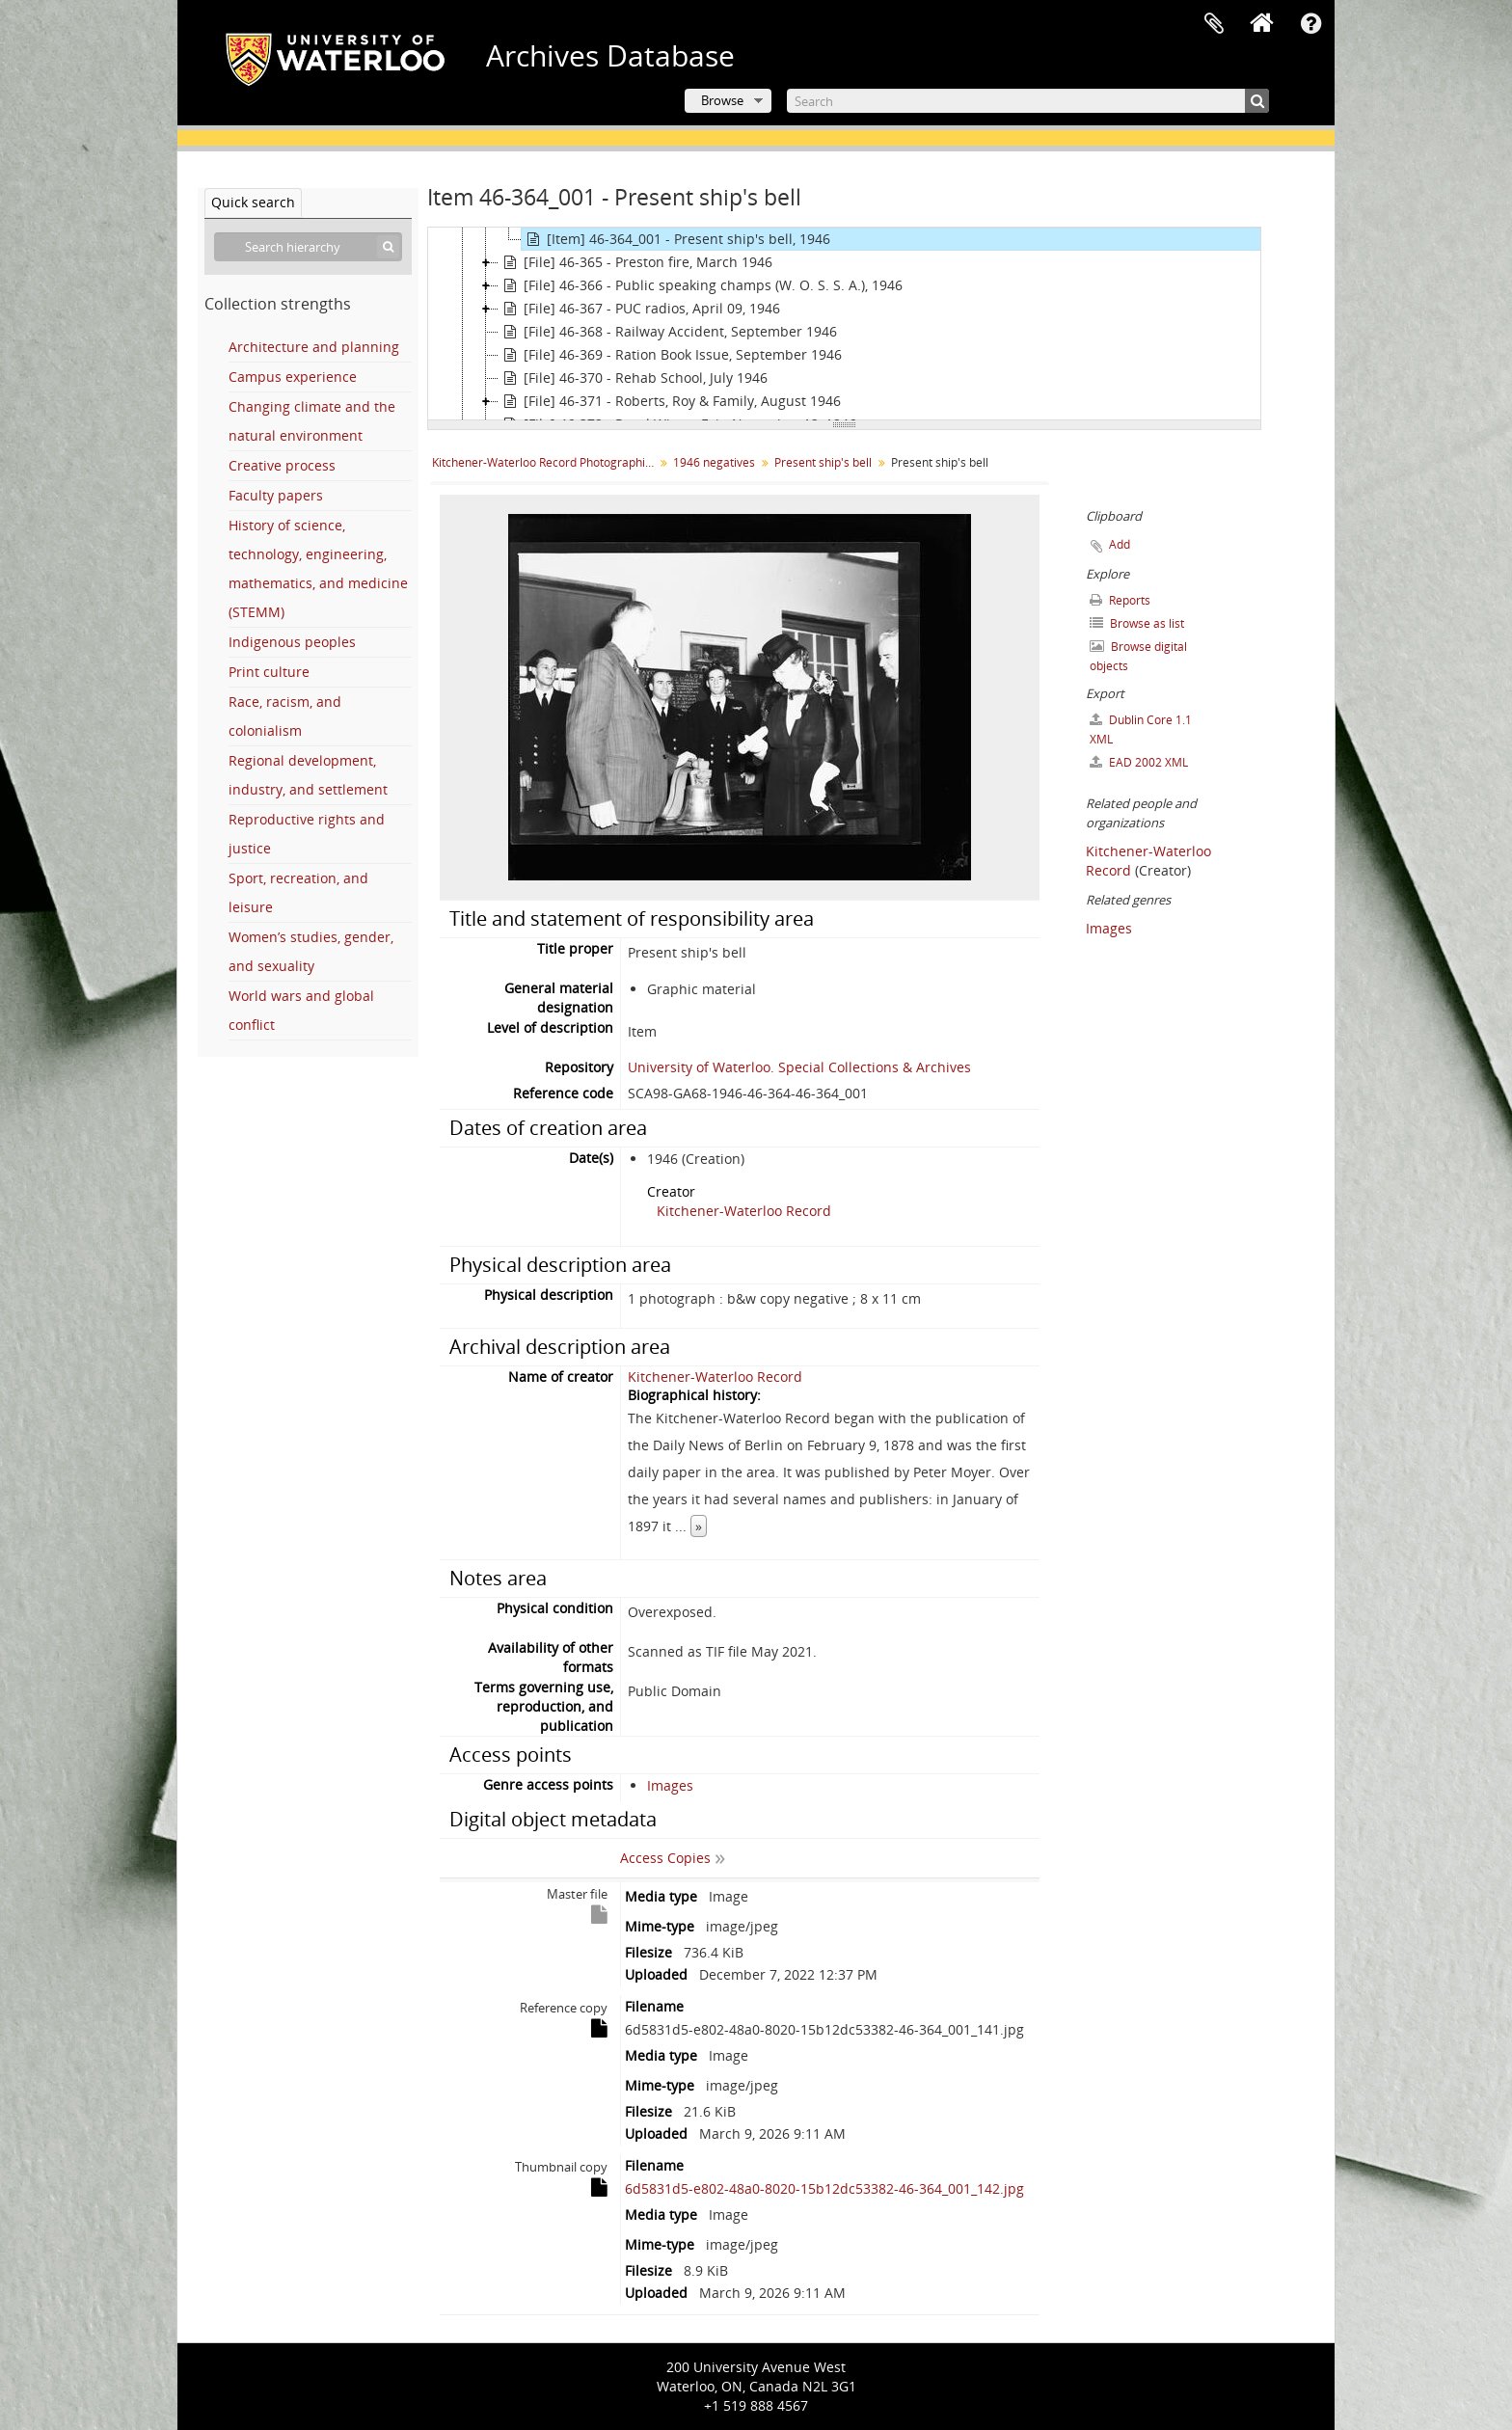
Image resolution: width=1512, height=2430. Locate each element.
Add (1119, 544)
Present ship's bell (823, 462)
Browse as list (1137, 623)
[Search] (1028, 101)
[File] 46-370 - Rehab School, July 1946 (633, 378)
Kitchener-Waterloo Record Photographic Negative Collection (545, 462)
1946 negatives (714, 462)
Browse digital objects (1138, 656)
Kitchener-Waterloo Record (744, 1211)
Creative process (282, 465)
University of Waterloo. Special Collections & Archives (799, 1067)
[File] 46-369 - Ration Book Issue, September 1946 (670, 354)
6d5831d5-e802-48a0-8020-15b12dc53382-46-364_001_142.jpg (824, 2188)
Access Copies (665, 1858)
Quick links (1310, 24)
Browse (722, 100)
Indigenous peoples (292, 642)
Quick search (253, 202)
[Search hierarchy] (308, 246)
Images (670, 1785)
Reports (1120, 600)
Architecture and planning (314, 347)
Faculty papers (276, 495)
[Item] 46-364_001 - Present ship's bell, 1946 (676, 239)
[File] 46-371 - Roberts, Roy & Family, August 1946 (670, 401)
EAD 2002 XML (1139, 762)
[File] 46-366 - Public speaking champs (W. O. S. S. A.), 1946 (701, 285)
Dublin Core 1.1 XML (1141, 729)
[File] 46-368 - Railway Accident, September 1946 (668, 331)
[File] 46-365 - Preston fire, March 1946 (635, 262)
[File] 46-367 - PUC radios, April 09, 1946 (639, 308)
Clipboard (1214, 24)
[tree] (844, 324)
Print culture (269, 671)
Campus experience (293, 376)
